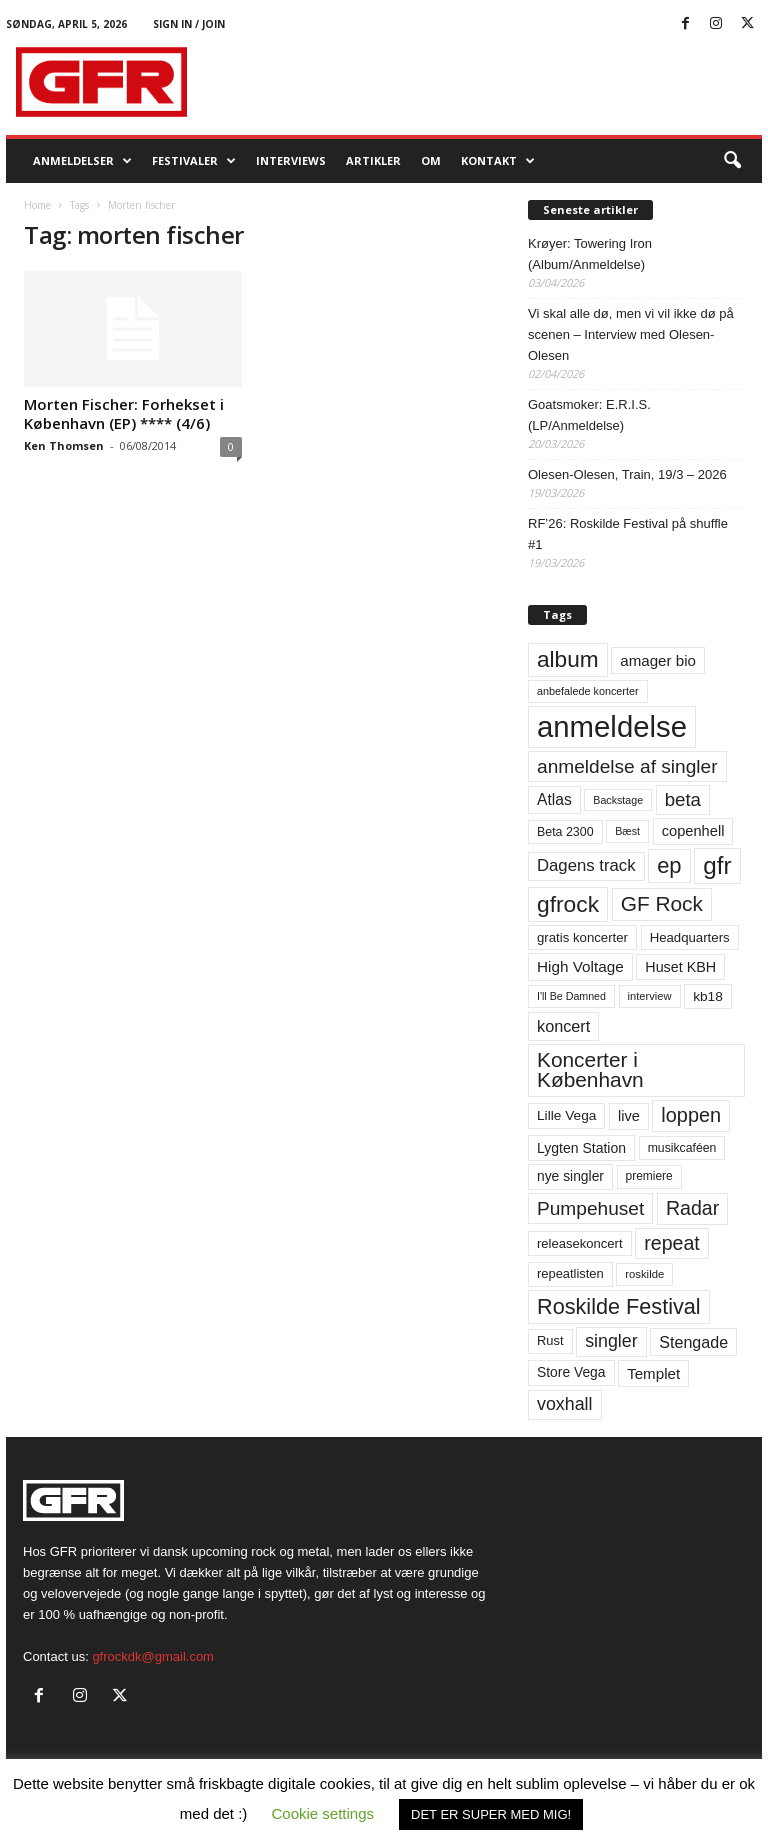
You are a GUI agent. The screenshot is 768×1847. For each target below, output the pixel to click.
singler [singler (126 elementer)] (611, 1341)
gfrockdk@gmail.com (153, 1656)
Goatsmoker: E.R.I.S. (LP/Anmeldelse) (589, 415)
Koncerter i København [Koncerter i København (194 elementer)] (590, 1070)
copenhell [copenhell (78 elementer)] (693, 831)
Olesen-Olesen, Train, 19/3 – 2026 (627, 474)
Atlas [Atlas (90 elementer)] (554, 799)
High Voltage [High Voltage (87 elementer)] (580, 966)
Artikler (373, 160)
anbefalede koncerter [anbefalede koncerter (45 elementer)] (588, 691)
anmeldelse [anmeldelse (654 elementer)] (612, 726)
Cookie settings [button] (323, 1813)
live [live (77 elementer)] (629, 1116)
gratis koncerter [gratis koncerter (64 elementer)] (582, 937)
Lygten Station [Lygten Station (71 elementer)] (581, 1148)
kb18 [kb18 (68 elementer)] (708, 996)
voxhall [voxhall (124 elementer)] (565, 1404)
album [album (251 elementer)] (568, 659)
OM (431, 160)
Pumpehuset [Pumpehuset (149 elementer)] (590, 1208)
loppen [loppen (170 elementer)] (691, 1115)
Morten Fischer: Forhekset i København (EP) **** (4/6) (124, 413)
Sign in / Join (189, 24)
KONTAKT (498, 161)
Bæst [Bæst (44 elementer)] (627, 831)
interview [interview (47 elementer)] (650, 996)
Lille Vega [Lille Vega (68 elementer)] (566, 1115)
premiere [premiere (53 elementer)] (649, 1176)
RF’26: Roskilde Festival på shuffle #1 (628, 534)
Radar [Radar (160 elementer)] (692, 1208)
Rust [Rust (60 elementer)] (550, 1340)
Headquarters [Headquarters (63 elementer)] (690, 937)
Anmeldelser (82, 161)
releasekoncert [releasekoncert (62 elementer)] (580, 1243)
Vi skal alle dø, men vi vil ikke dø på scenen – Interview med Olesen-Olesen (631, 334)
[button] (732, 161)
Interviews (291, 160)
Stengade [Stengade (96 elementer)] (693, 1342)
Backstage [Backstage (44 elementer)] (618, 800)
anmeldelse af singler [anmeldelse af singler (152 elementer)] (627, 766)
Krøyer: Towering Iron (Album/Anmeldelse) (590, 254)
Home (37, 205)
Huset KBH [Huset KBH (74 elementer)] (680, 967)
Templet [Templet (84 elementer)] (653, 1373)
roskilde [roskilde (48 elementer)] (644, 1274)
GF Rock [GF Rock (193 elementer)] (662, 903)
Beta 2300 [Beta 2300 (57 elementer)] (565, 832)
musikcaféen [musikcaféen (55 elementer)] (682, 1148)
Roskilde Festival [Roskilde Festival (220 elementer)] (619, 1306)
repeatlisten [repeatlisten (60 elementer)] (570, 1273)
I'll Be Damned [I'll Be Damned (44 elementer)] (571, 996)
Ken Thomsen (64, 445)
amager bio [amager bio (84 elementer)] (658, 660)
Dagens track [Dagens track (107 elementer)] (586, 865)
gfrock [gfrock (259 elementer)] (568, 904)
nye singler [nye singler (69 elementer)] (570, 1176)
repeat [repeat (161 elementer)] (672, 1243)
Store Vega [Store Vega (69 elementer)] (571, 1372)
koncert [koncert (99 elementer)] (563, 1026)
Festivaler (194, 161)
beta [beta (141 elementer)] (683, 799)
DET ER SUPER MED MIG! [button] (491, 1814)
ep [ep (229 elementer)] (669, 865)
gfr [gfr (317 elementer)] (717, 865)
